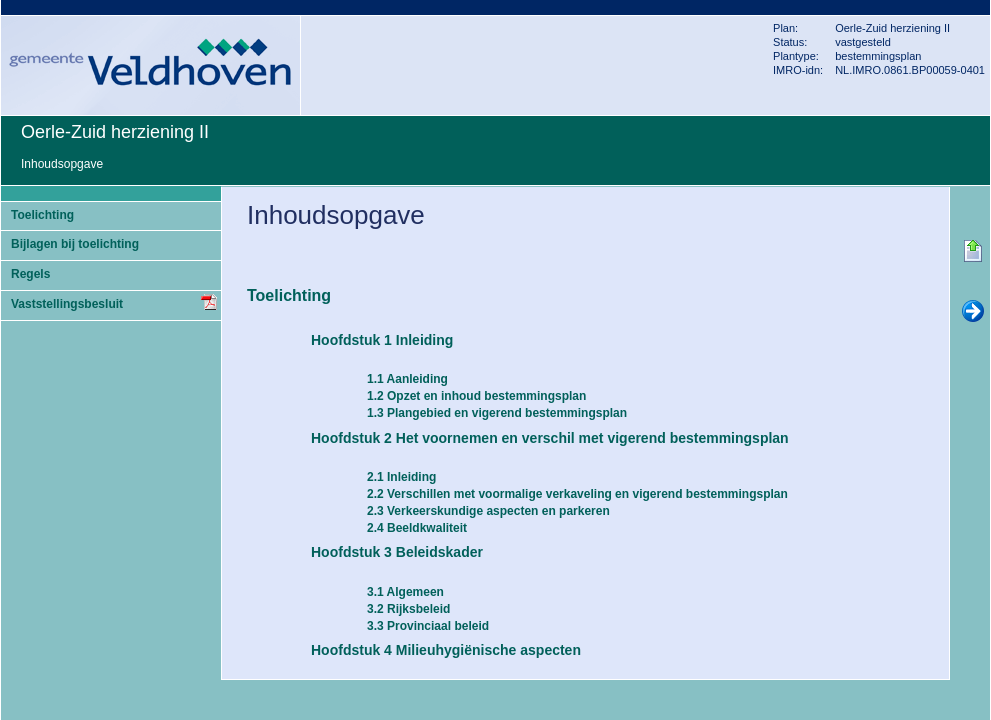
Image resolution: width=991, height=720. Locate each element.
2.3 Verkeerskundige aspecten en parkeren (488, 511)
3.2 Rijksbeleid (408, 609)
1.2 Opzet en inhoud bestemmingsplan (476, 396)
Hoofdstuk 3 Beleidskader (397, 552)
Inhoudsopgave (62, 164)
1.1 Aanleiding (407, 379)
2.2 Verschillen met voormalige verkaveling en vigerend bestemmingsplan (577, 494)
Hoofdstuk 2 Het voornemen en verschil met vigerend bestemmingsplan (550, 438)
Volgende (973, 312)
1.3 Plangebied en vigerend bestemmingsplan (497, 413)
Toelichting (42, 215)
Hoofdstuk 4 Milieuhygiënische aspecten (446, 650)
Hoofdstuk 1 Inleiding (382, 340)
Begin (973, 252)
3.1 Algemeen (405, 592)
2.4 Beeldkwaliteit (417, 528)
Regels (30, 274)
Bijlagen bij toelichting (75, 244)
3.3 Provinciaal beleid (428, 626)
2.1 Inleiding (401, 477)
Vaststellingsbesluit (67, 304)
